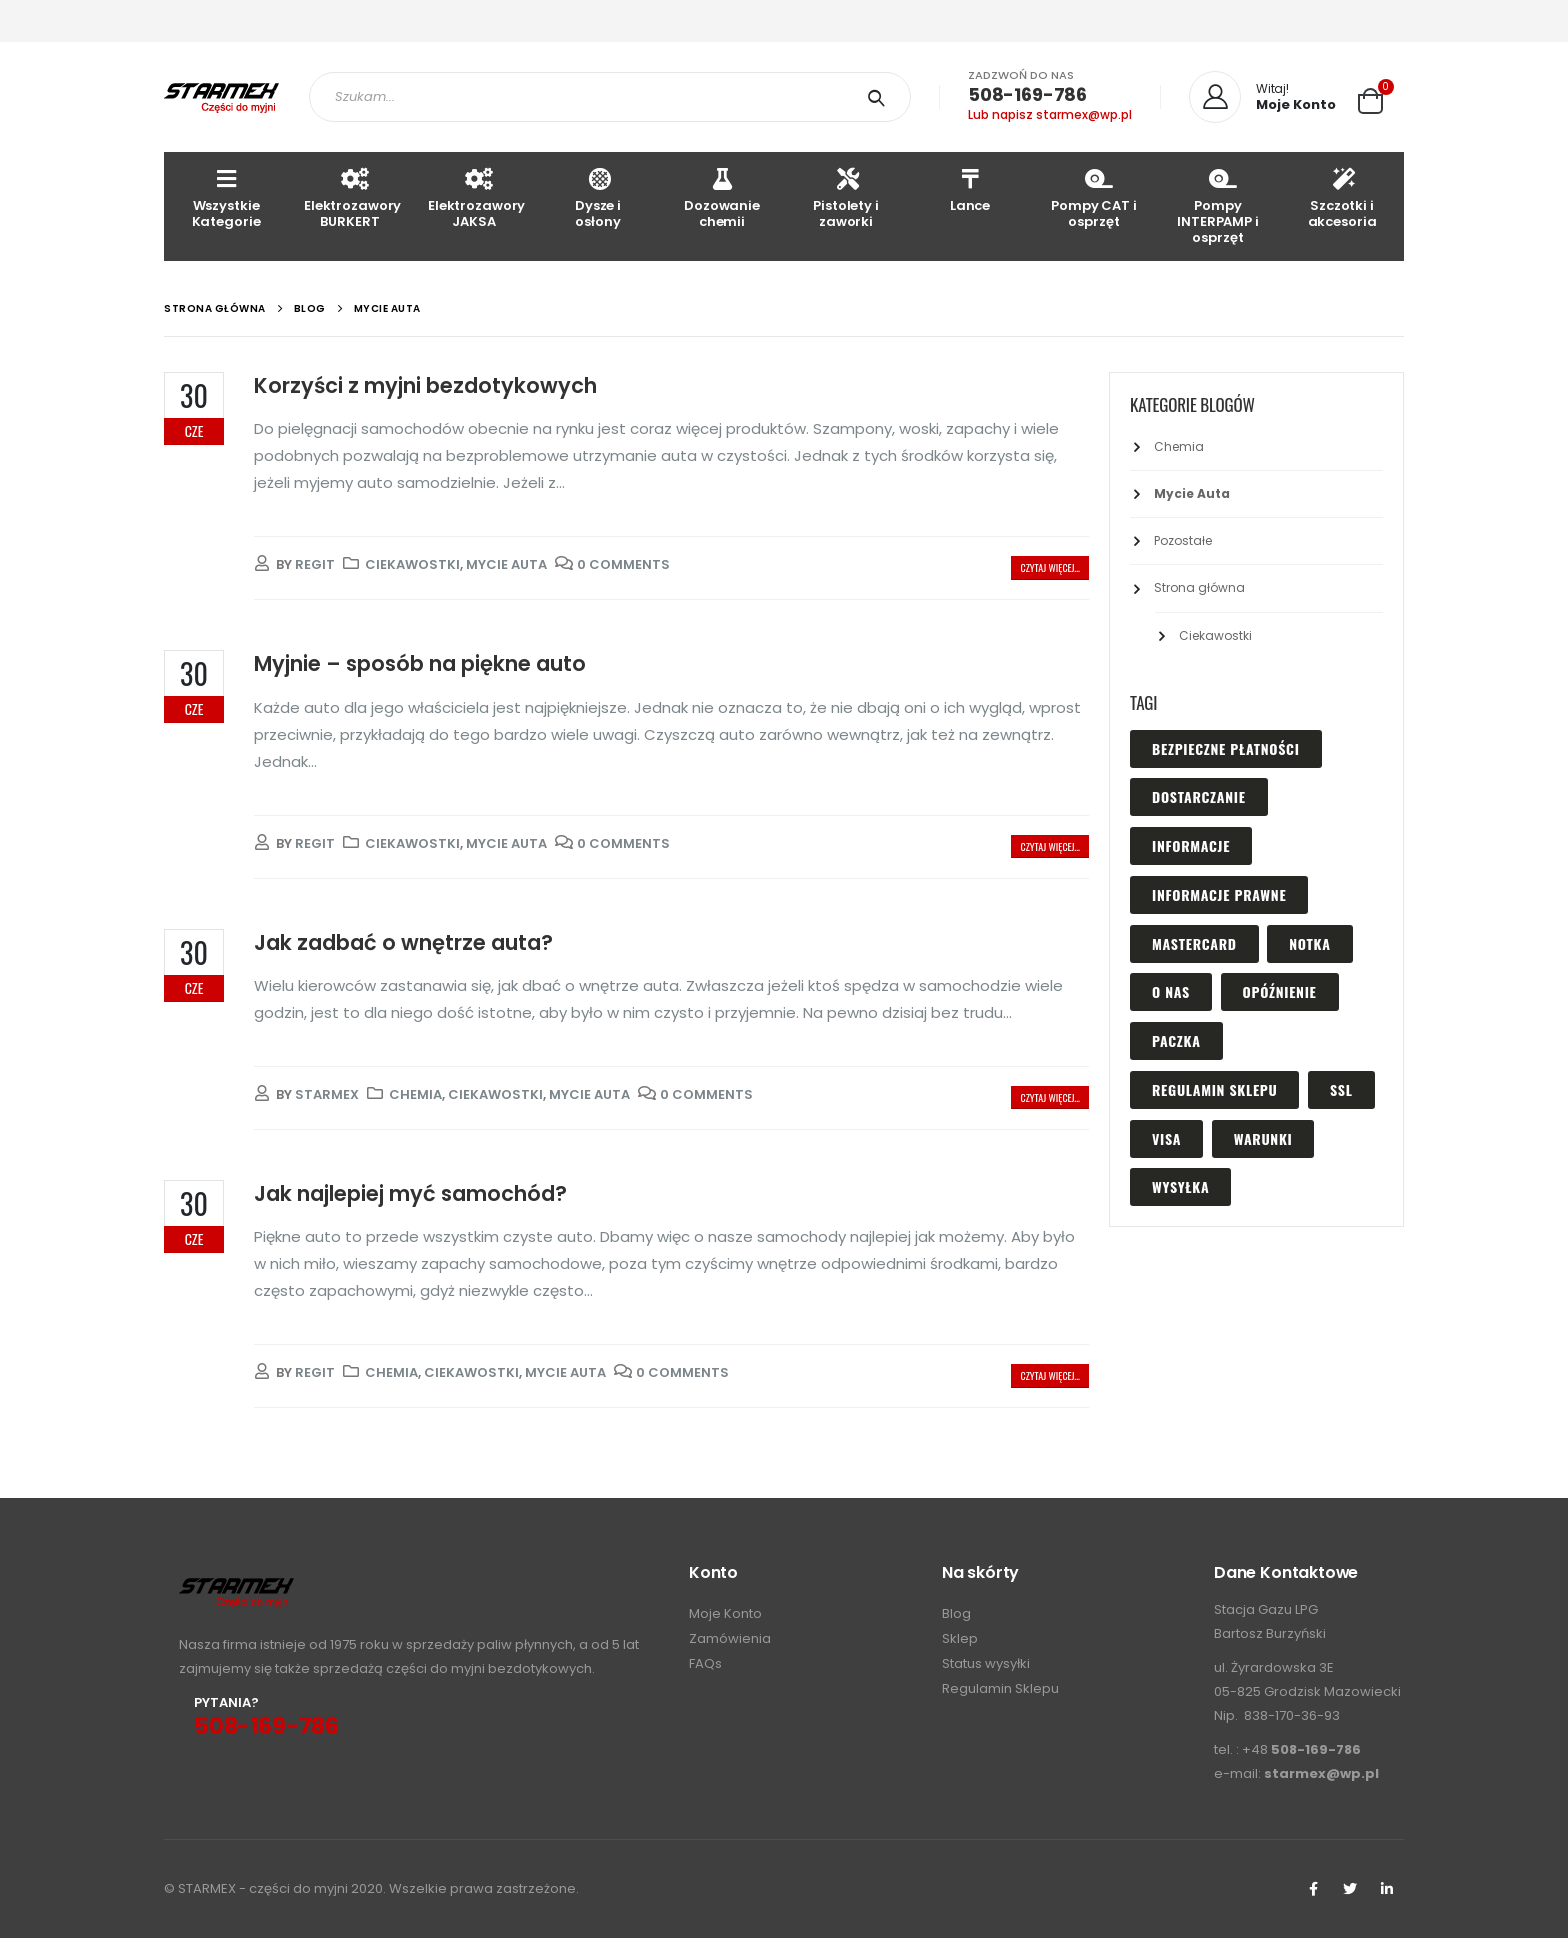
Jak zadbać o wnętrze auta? (403, 942)
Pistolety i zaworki (846, 197)
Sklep (960, 1638)
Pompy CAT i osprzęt (1094, 197)
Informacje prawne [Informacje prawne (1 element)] (1219, 894)
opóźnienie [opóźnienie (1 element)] (1280, 991)
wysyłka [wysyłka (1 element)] (1180, 1186)
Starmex (327, 1094)
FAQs (705, 1663)
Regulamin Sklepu (1000, 1688)
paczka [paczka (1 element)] (1176, 1040)
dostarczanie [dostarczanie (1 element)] (1199, 796)
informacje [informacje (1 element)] (1191, 845)
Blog (956, 1613)
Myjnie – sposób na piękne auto (420, 663)
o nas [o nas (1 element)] (1171, 991)
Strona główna (1199, 587)
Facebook (1313, 1889)
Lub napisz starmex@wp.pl (1050, 114)
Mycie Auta (506, 564)
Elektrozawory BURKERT (352, 197)
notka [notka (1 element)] (1309, 943)
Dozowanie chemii (722, 197)
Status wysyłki (986, 1663)
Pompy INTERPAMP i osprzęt (1218, 205)
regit (315, 564)
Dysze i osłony (598, 197)
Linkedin (1387, 1889)
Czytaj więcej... (1050, 567)
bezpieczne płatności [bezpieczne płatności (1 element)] (1226, 748)
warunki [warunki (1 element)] (1263, 1138)
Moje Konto (725, 1613)
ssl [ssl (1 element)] (1341, 1089)
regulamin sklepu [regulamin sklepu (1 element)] (1214, 1089)
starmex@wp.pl (1321, 1773)
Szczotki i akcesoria (1342, 197)
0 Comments (623, 564)
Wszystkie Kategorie (226, 197)
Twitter (1350, 1889)
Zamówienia (730, 1638)
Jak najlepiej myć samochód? (410, 1193)
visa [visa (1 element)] (1166, 1138)
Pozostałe (1183, 540)
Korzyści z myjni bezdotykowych (425, 385)
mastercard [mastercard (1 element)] (1194, 943)
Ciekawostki (412, 564)
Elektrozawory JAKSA (476, 197)
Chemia (415, 1094)
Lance (970, 189)
